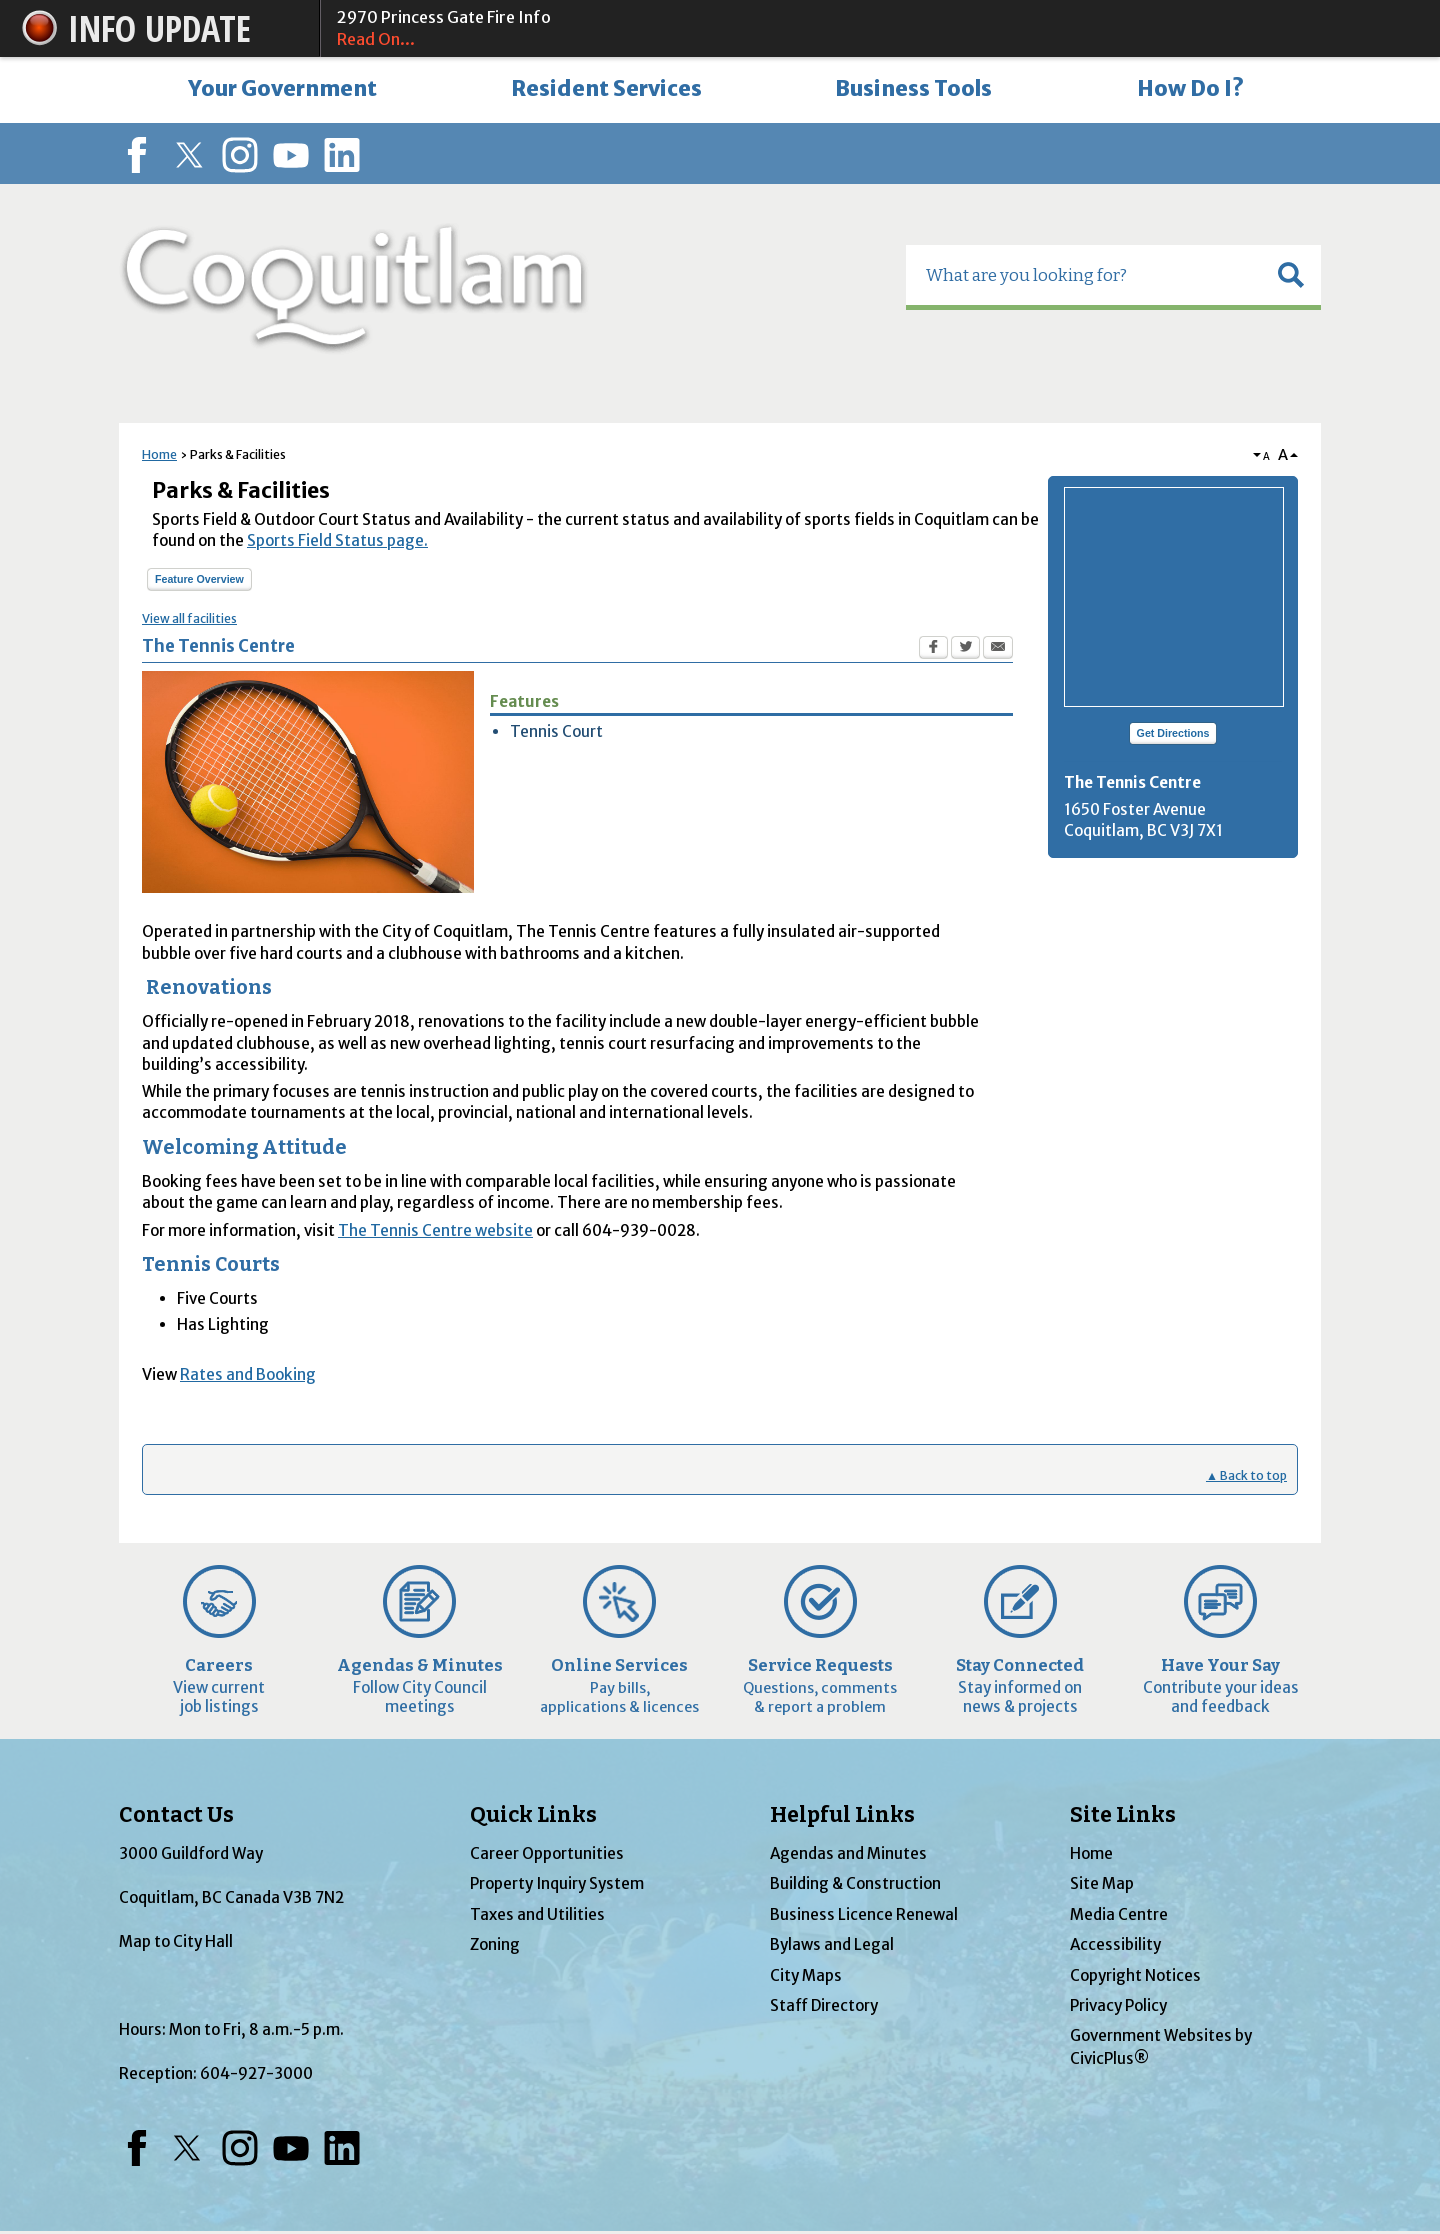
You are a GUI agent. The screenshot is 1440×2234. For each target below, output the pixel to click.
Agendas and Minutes (848, 1853)
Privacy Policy (1118, 2005)
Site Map (1102, 1883)
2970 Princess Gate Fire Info (870, 29)
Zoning (495, 1944)
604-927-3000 (256, 2073)
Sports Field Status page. (337, 540)
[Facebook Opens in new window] (933, 650)
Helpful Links (842, 1815)
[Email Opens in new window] (998, 650)
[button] (1291, 275)
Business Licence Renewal (864, 1914)
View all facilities (189, 618)
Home (159, 454)
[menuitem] (282, 90)
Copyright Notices (1135, 1975)
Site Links (1123, 1815)
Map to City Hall (176, 1941)
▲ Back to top (1246, 1475)
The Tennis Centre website (435, 1230)
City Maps (806, 1975)
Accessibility (1115, 1944)
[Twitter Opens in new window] (965, 650)
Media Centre (1119, 1914)
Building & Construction (855, 1883)
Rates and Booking (248, 1374)
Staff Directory (824, 2005)
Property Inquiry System (557, 1883)
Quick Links (533, 1815)
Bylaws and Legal (832, 1944)
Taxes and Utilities (537, 1914)
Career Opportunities (547, 1853)
